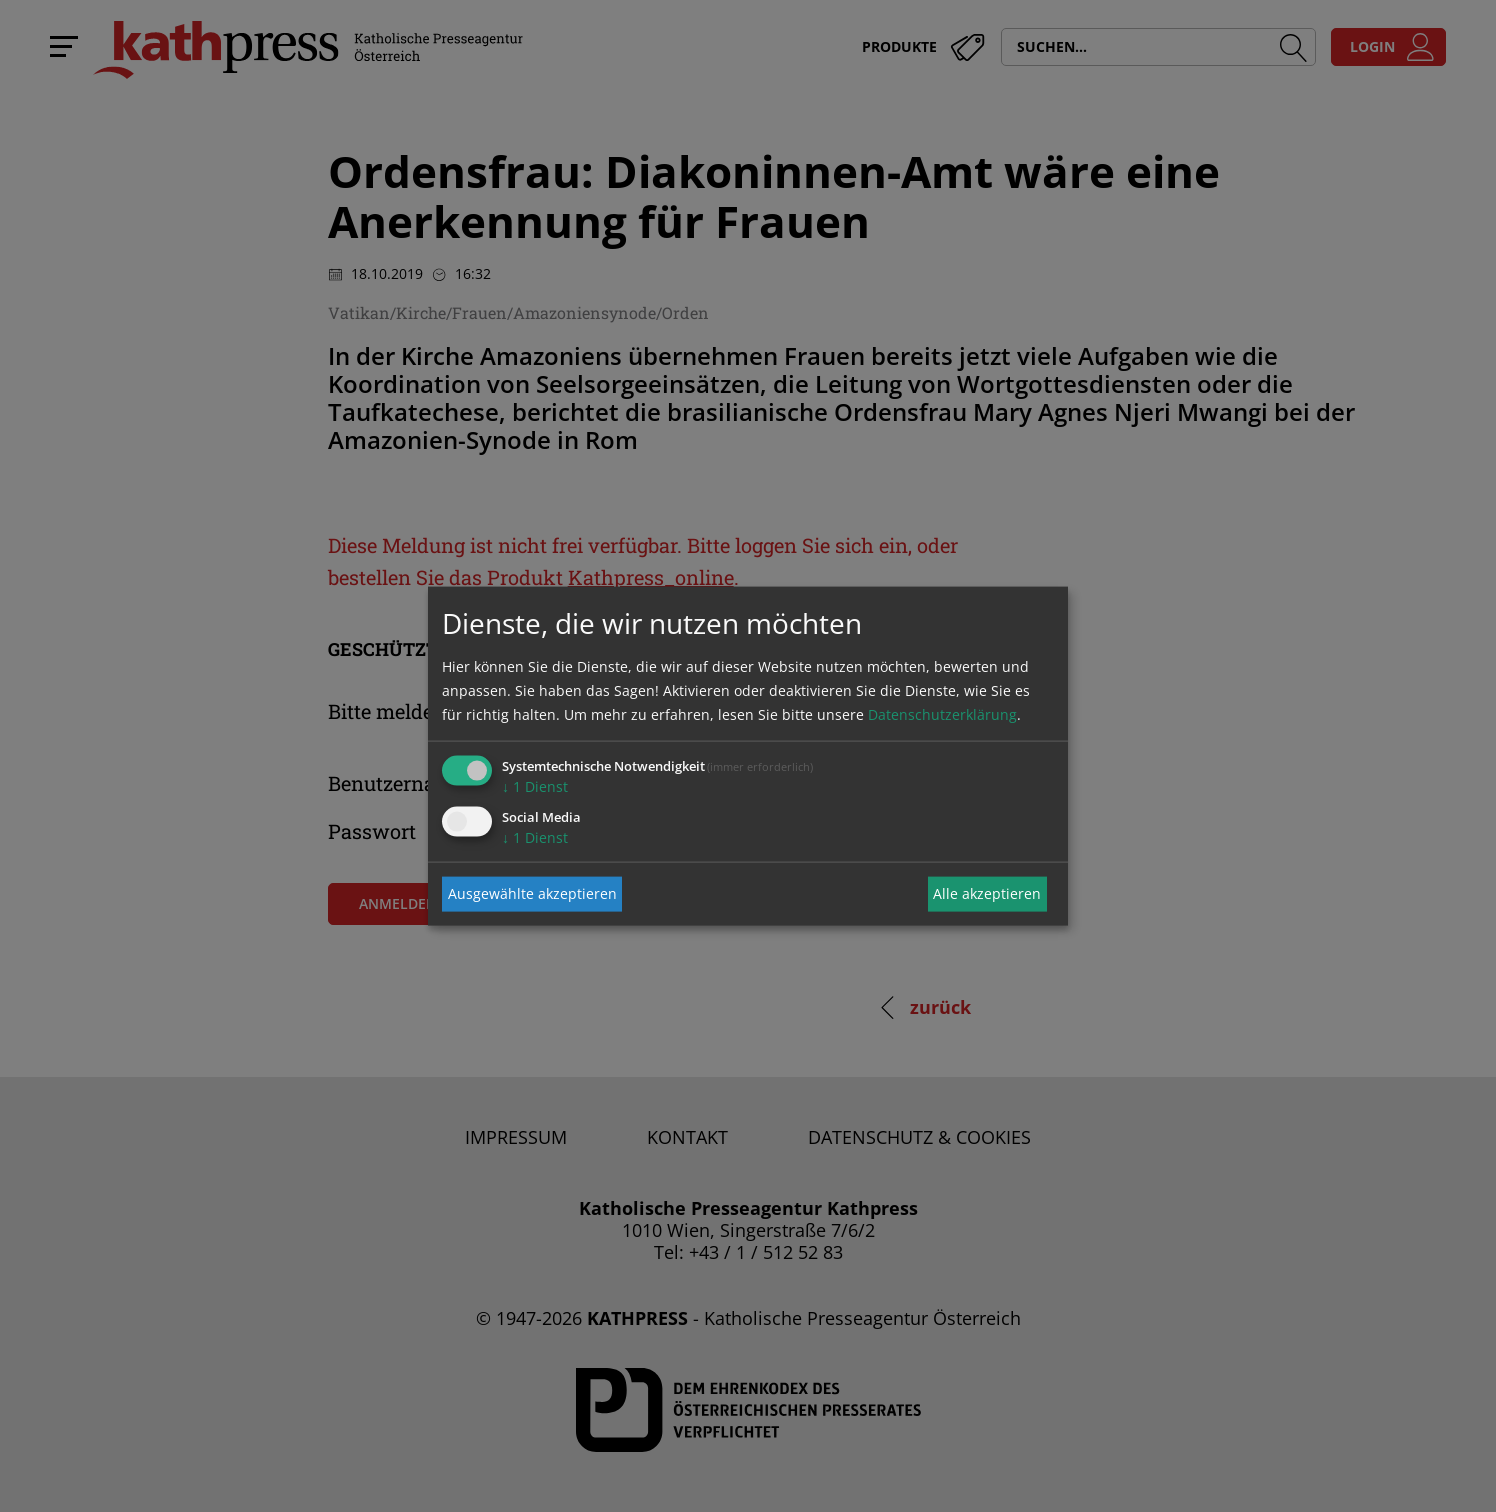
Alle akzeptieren (987, 893)
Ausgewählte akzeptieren (532, 893)
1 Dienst (535, 785)
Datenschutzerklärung (942, 713)
